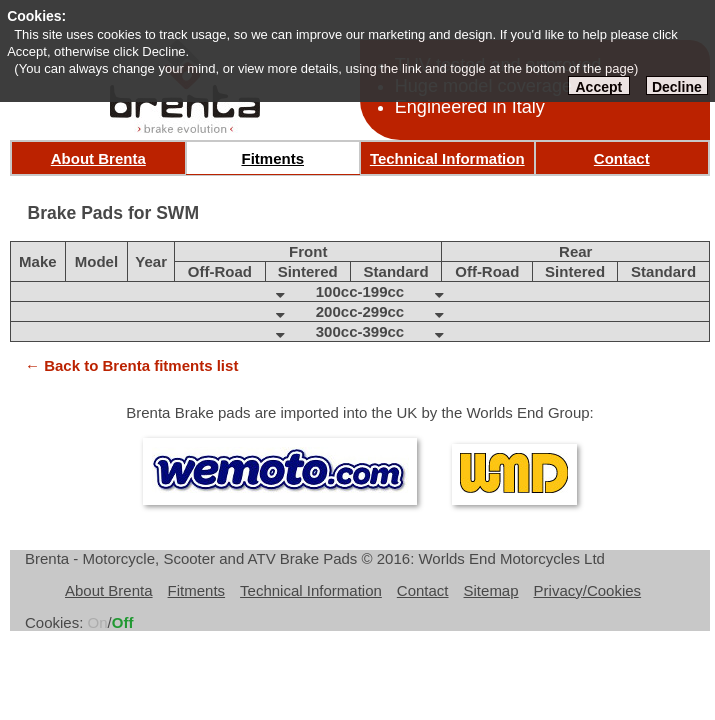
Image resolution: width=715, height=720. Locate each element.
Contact (622, 158)
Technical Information (447, 158)
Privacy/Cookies (588, 590)
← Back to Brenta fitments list (131, 365)
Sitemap (491, 590)
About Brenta (98, 158)
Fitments (272, 158)
